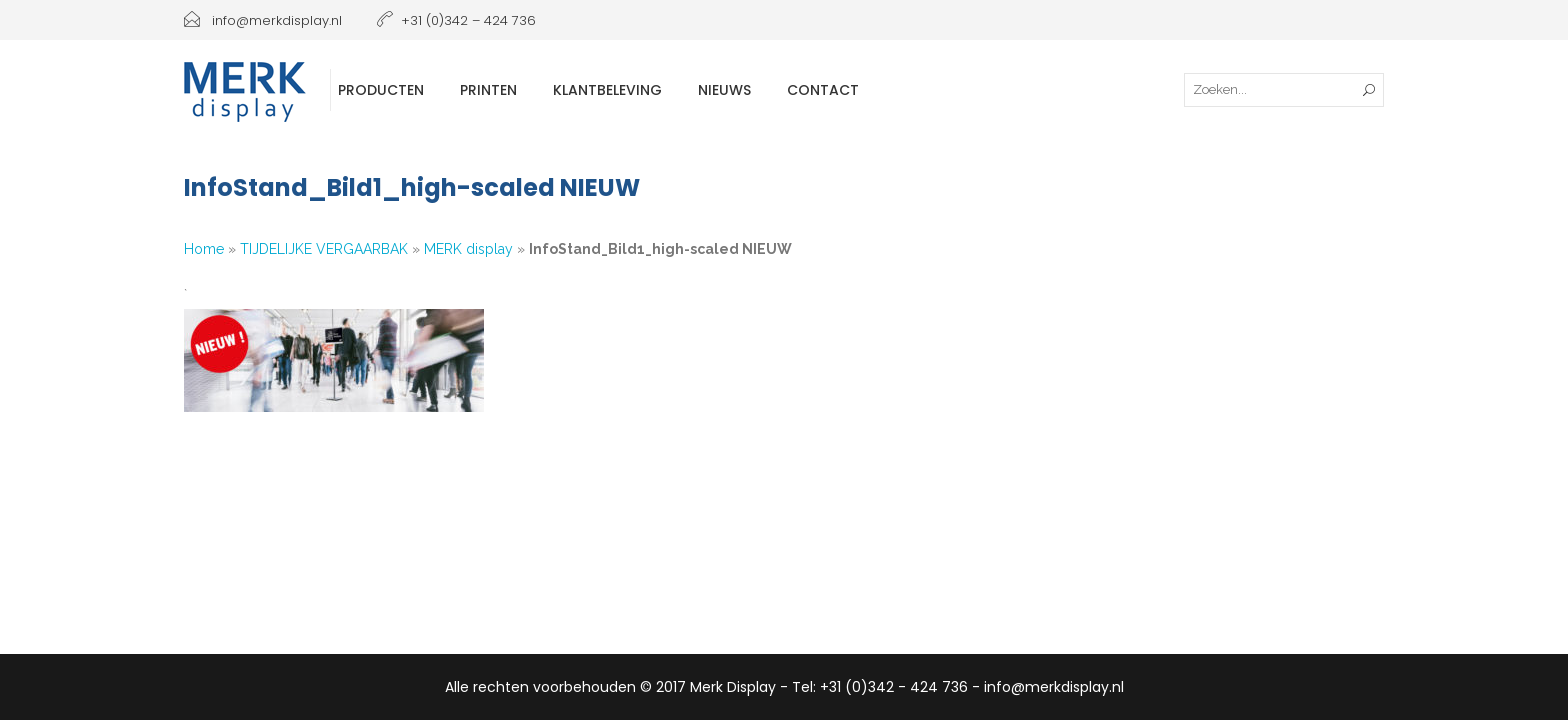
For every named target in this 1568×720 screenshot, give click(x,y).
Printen (488, 90)
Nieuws (724, 90)
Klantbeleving (607, 90)
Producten (381, 90)
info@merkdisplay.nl (263, 20)
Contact (823, 90)
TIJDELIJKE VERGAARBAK (324, 249)
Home (204, 249)
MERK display (468, 249)
